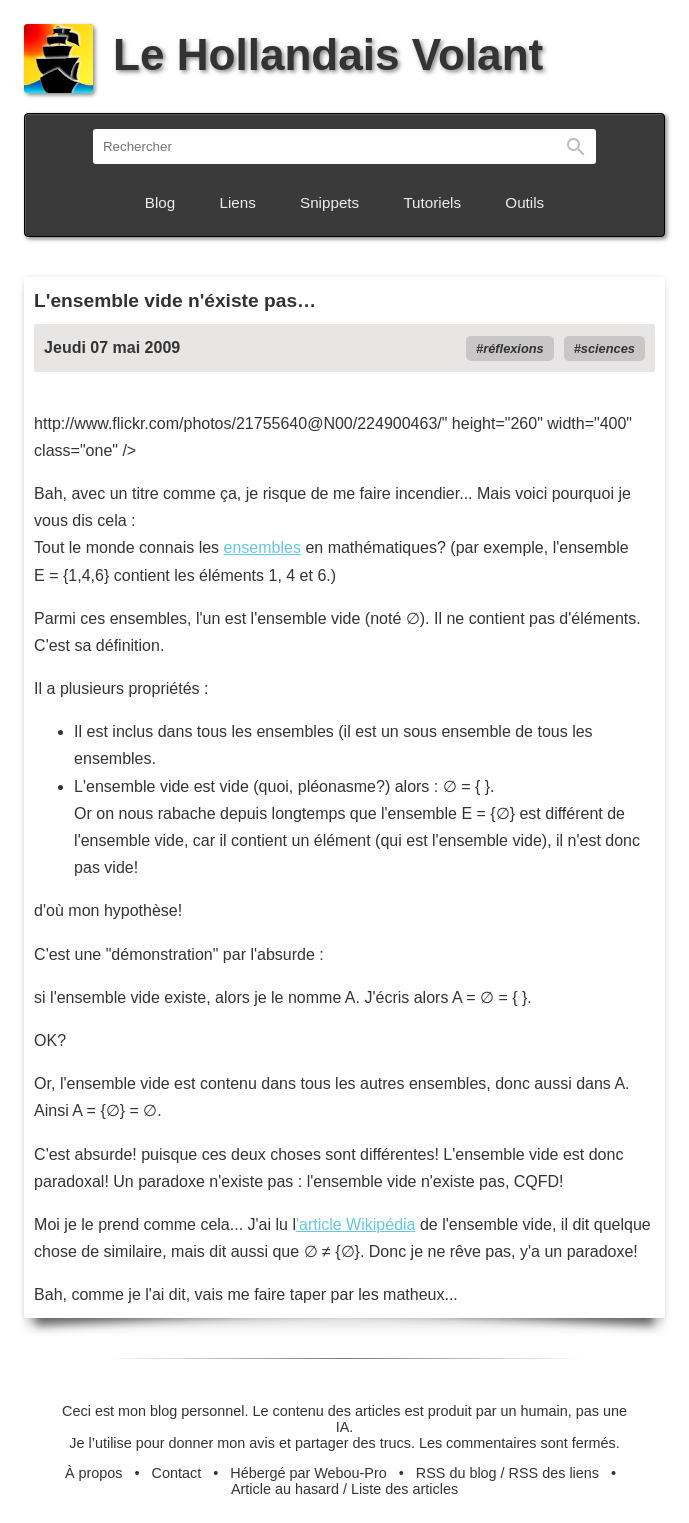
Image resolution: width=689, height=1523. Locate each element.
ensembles (262, 547)
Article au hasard (285, 1489)
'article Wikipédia (356, 1224)
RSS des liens (554, 1473)
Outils (524, 202)
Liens (238, 202)
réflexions (513, 348)
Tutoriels (432, 202)
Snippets (329, 202)
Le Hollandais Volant (283, 54)
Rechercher (576, 146)
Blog (160, 202)
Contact (177, 1473)
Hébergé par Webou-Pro (308, 1473)
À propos (94, 1473)
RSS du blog (456, 1473)
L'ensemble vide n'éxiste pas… (175, 300)
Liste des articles (404, 1489)
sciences (608, 348)
